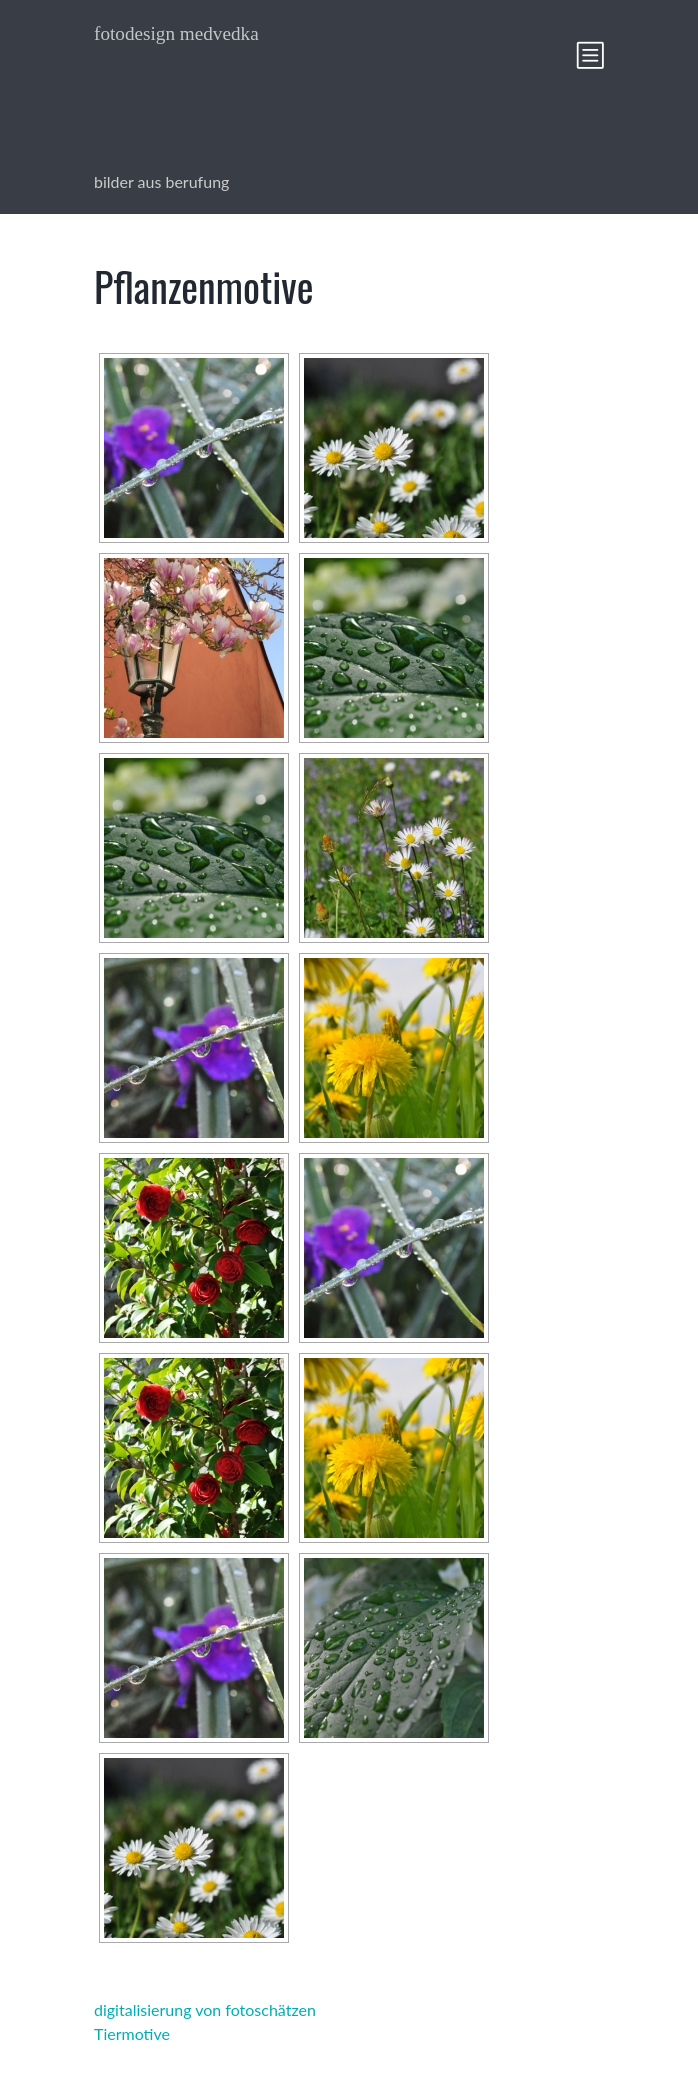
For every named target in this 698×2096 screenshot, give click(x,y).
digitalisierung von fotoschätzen (205, 2009)
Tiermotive (132, 2033)
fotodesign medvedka (176, 33)
